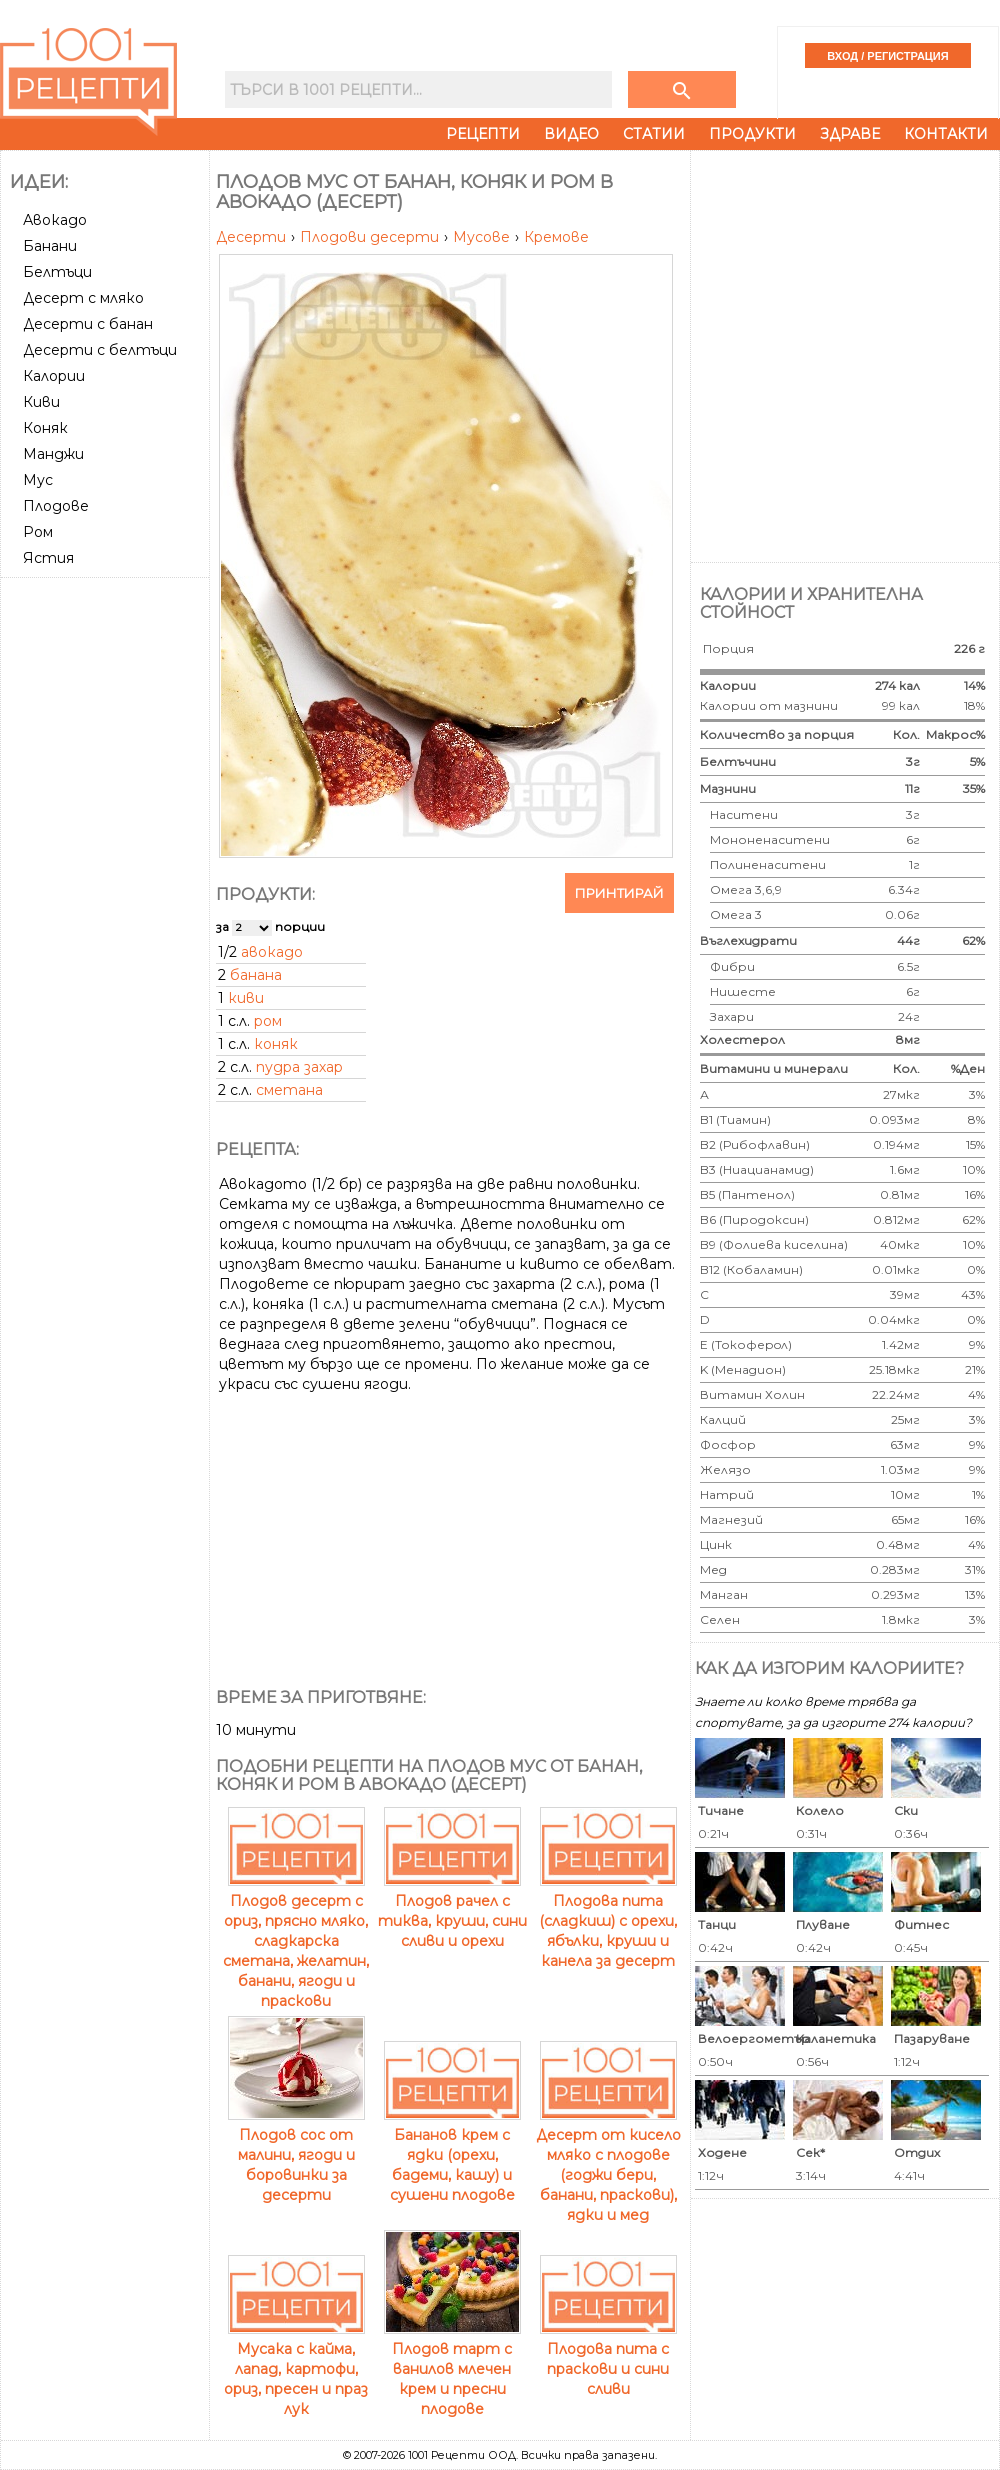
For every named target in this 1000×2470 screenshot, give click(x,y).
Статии (654, 134)
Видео (571, 134)
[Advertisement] (107, 660)
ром (268, 1021)
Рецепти (483, 134)
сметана (289, 1090)
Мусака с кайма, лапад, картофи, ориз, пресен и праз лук (296, 2369)
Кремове (556, 237)
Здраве (850, 134)
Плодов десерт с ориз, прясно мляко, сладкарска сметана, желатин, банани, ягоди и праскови (296, 1941)
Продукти (752, 134)
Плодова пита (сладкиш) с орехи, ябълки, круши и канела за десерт (608, 1921)
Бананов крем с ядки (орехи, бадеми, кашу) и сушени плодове (452, 2155)
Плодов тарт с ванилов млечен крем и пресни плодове (452, 2369)
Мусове (483, 237)
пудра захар (299, 1067)
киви (246, 998)
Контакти (946, 134)
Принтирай (619, 893)
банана (256, 975)
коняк (276, 1044)
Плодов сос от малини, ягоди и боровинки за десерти (296, 2155)
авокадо (272, 952)
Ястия (48, 558)
